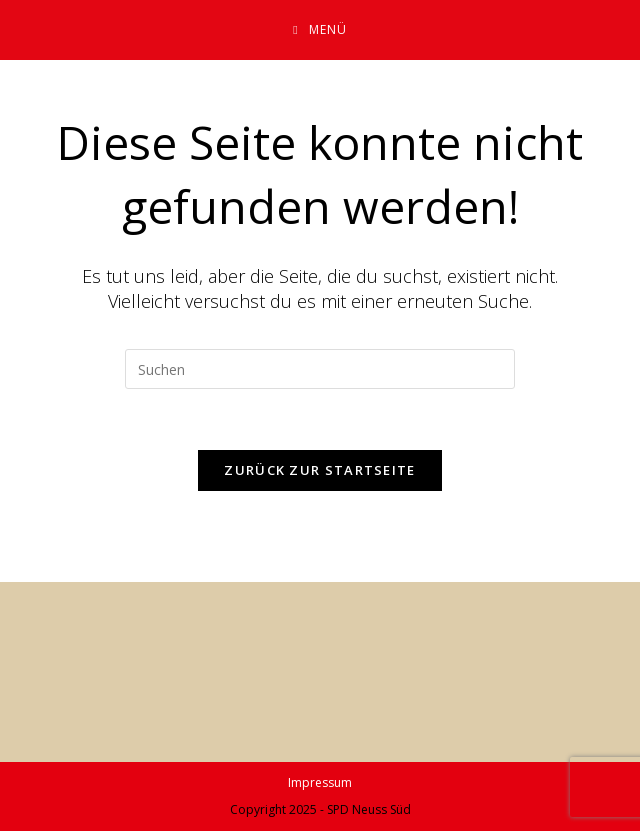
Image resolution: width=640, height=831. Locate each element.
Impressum (320, 782)
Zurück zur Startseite (319, 470)
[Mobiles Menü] (319, 30)
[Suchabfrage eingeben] (320, 369)
